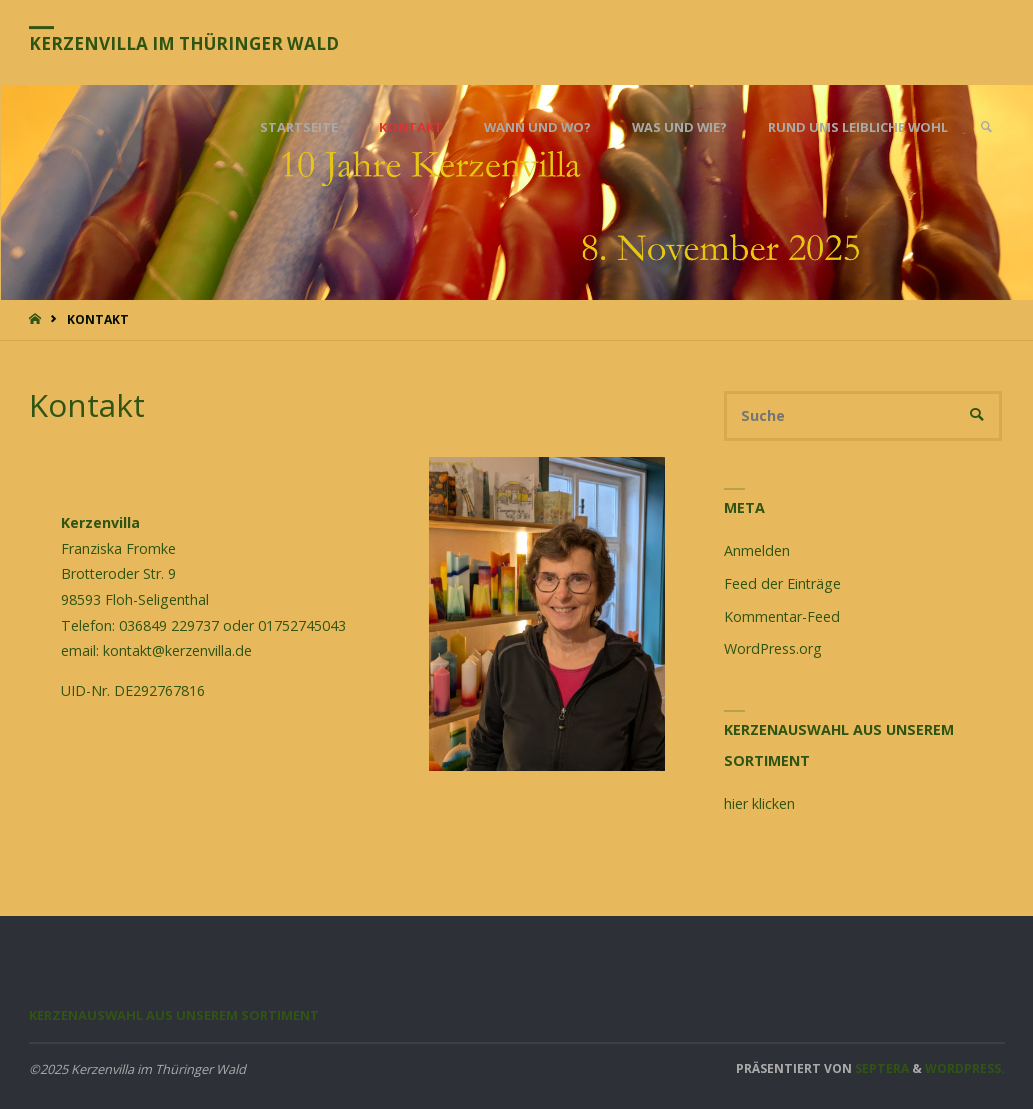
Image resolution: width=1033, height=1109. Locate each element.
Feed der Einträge (782, 583)
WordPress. (965, 1068)
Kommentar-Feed (782, 616)
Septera (880, 1068)
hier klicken (759, 803)
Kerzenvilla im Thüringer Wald (184, 43)
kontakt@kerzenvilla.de (177, 650)
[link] (986, 127)
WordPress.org (773, 648)
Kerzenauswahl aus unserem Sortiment (174, 1015)
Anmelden (757, 550)
